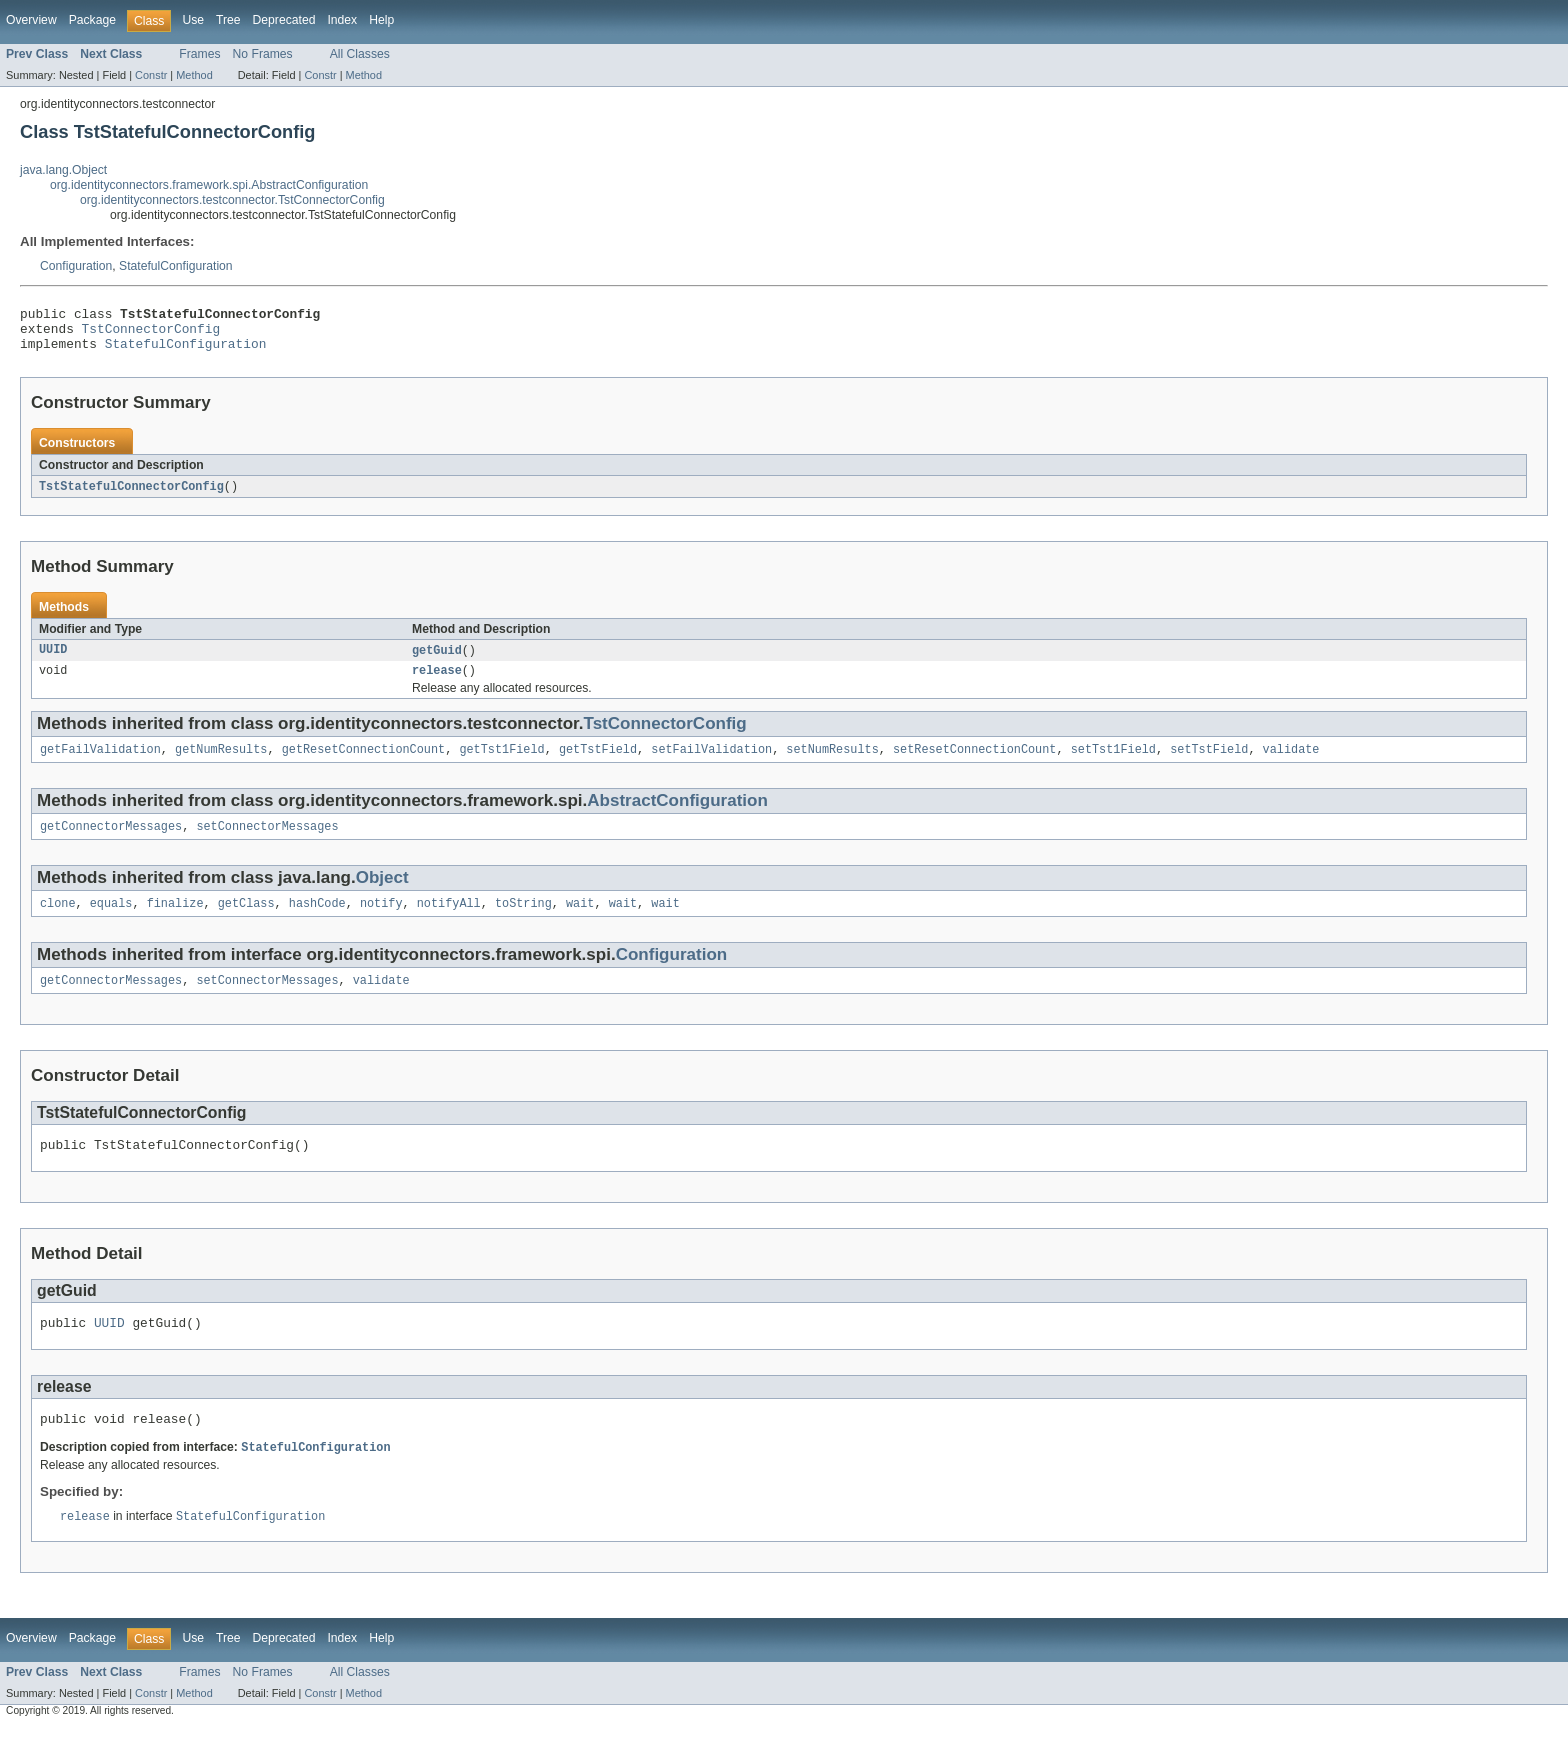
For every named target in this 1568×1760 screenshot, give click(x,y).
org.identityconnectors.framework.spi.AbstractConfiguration (209, 185)
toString (523, 922)
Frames (199, 54)
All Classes (360, 54)
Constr (151, 75)
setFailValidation (711, 764)
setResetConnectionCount (974, 764)
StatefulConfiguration (176, 266)
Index (342, 20)
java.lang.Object (63, 170)
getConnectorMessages (111, 843)
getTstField (598, 764)
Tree (228, 20)
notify (381, 922)
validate (1290, 764)
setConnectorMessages (267, 843)
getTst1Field (501, 764)
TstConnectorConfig (151, 334)
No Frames (263, 54)
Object (382, 894)
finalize (175, 922)
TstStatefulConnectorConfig (131, 496)
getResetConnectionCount (363, 764)
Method (194, 75)
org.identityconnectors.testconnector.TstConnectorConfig (232, 200)
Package (92, 20)
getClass (246, 922)
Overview (31, 20)
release (437, 683)
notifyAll (449, 922)
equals (111, 922)
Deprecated (284, 20)
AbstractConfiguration (677, 815)
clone (58, 922)
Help (381, 20)
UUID (53, 661)
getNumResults (221, 764)
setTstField (1209, 764)
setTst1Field (1113, 764)
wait (580, 922)
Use (193, 20)
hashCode (317, 922)
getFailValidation (100, 764)
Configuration (76, 266)
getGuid (437, 661)
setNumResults (832, 764)
